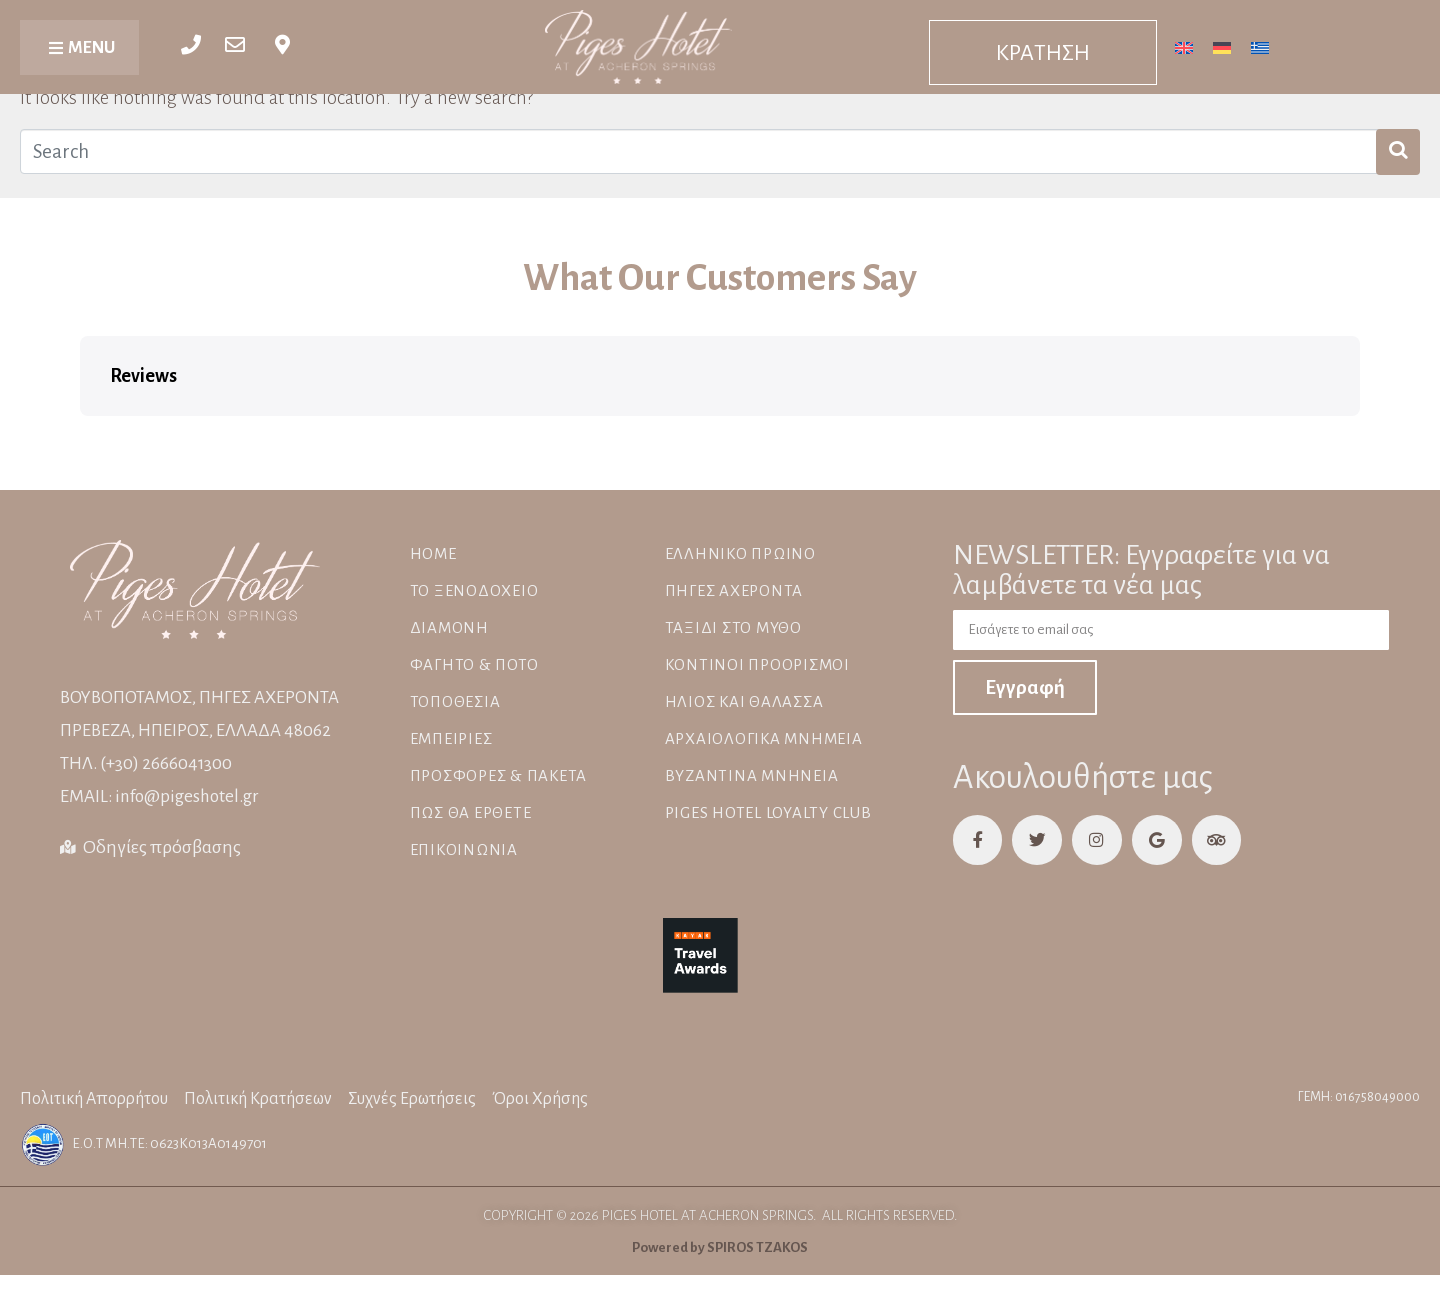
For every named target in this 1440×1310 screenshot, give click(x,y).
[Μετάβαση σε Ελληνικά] (1260, 47)
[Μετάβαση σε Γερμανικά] (1222, 47)
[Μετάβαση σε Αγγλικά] (1184, 47)
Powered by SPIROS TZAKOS (720, 1245)
